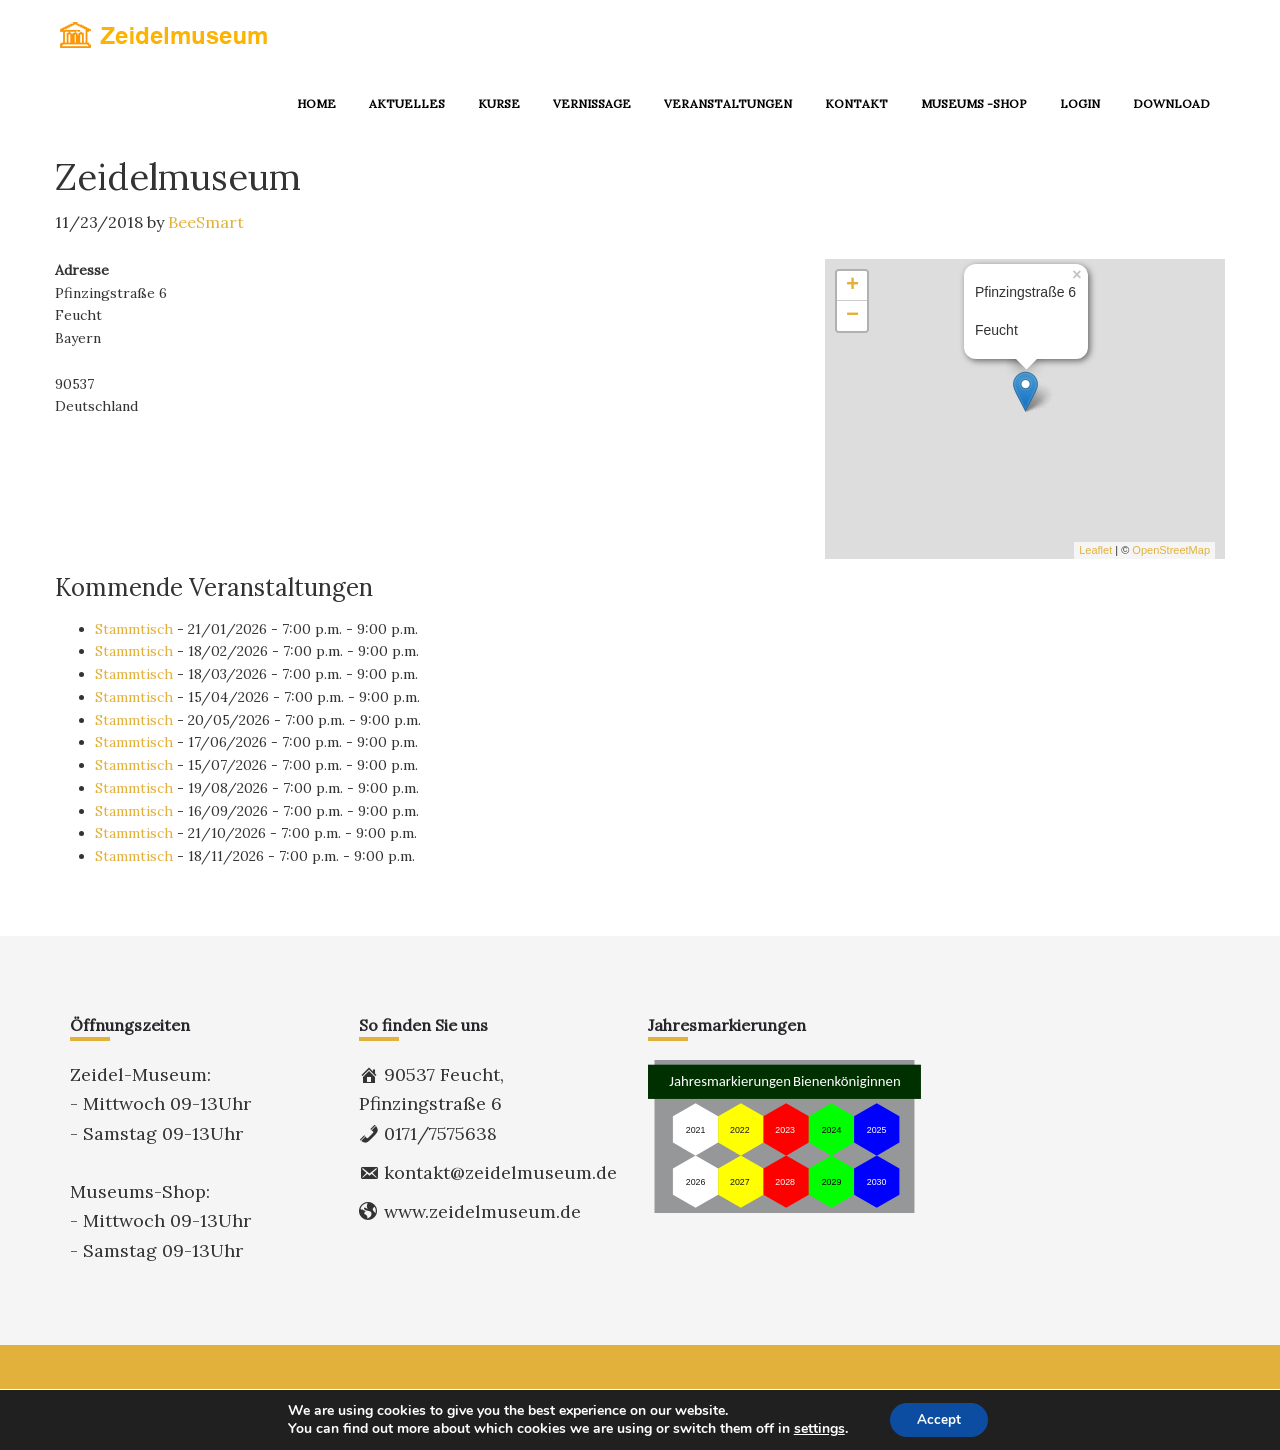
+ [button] (852, 286)
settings (816, 1428)
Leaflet (1095, 550)
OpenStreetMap (1171, 550)
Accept (939, 1418)
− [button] (852, 316)
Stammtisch (134, 629)
